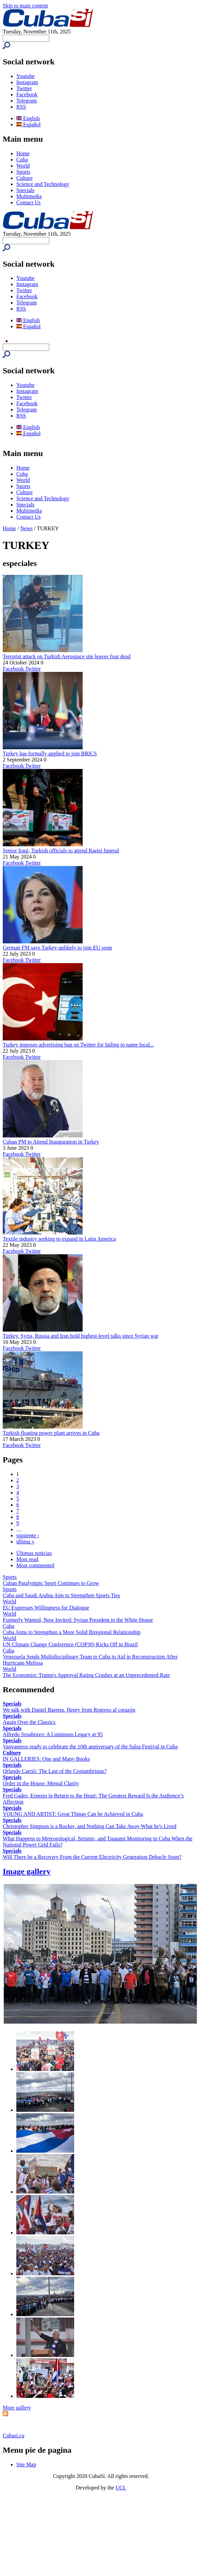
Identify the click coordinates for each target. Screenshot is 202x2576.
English (28, 118)
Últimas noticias (34, 1553)
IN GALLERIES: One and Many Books (46, 1759)
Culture (24, 178)
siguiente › (27, 1535)
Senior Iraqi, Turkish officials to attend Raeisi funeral (61, 850)
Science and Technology (42, 184)
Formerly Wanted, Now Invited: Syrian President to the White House (78, 1620)
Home (23, 153)
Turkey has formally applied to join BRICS (50, 753)
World (23, 166)
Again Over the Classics (29, 1722)
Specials (25, 190)
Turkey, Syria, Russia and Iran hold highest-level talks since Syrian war (80, 1336)
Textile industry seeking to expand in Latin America (59, 1239)
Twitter (24, 88)
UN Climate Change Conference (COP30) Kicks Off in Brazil (70, 1644)
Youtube (25, 76)
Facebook (26, 94)
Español (28, 124)
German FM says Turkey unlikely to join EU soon (57, 948)
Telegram (26, 101)
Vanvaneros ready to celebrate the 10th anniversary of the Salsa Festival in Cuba (90, 1746)
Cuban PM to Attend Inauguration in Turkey (51, 1142)
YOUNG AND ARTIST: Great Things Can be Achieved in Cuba (73, 1814)
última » (25, 1541)
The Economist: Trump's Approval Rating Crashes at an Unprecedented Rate (86, 1675)
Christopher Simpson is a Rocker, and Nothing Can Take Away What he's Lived (89, 1826)
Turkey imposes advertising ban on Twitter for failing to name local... (78, 1045)
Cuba (22, 159)
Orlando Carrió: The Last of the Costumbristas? (54, 1771)
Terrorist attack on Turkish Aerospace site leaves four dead (67, 656)
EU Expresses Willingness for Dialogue (46, 1608)
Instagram (27, 82)
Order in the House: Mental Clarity (41, 1783)
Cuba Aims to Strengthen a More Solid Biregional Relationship (71, 1632)
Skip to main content (25, 6)
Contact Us (28, 202)
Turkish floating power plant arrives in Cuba (51, 1433)
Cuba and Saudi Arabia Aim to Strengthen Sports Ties (61, 1595)
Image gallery (27, 1871)
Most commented (35, 1565)
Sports (23, 172)
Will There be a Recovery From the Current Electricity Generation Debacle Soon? (92, 1857)
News (26, 528)
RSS (21, 107)
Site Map (26, 2464)
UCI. (121, 2488)
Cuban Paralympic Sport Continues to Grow (51, 1583)
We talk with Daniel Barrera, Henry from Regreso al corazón (69, 1710)
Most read (27, 1559)
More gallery (17, 2407)
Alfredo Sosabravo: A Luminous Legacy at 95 (53, 1734)
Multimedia (29, 196)
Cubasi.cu (13, 2435)
